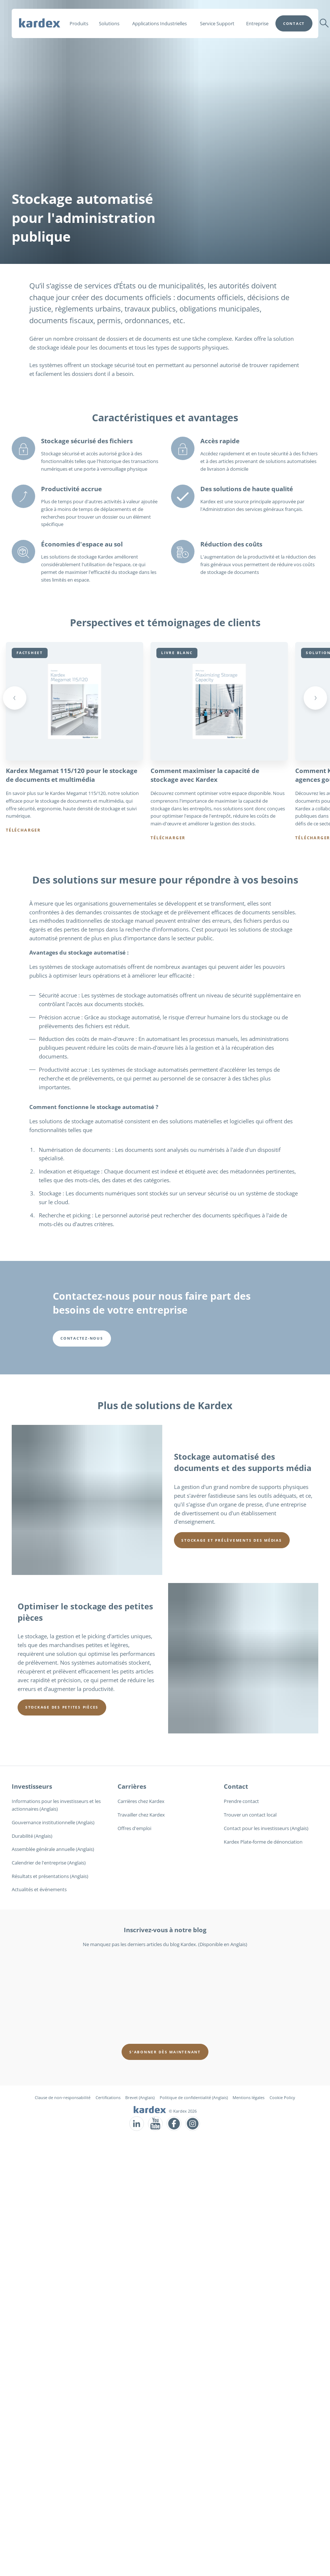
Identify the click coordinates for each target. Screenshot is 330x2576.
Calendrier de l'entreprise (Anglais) (49, 1862)
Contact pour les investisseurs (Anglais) (266, 1828)
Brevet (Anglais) (140, 2097)
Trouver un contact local (250, 1814)
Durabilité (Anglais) (32, 1836)
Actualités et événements (39, 1889)
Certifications (108, 2097)
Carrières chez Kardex (141, 1801)
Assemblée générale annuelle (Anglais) (53, 1849)
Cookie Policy (282, 2097)
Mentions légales (248, 2097)
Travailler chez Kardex (141, 1814)
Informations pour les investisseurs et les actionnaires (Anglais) (56, 1805)
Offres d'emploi (134, 1828)
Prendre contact (241, 1801)
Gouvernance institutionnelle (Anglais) (53, 1822)
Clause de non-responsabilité (62, 2097)
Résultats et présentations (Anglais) (50, 1876)
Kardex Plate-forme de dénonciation (263, 1841)
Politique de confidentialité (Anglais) (194, 2097)
